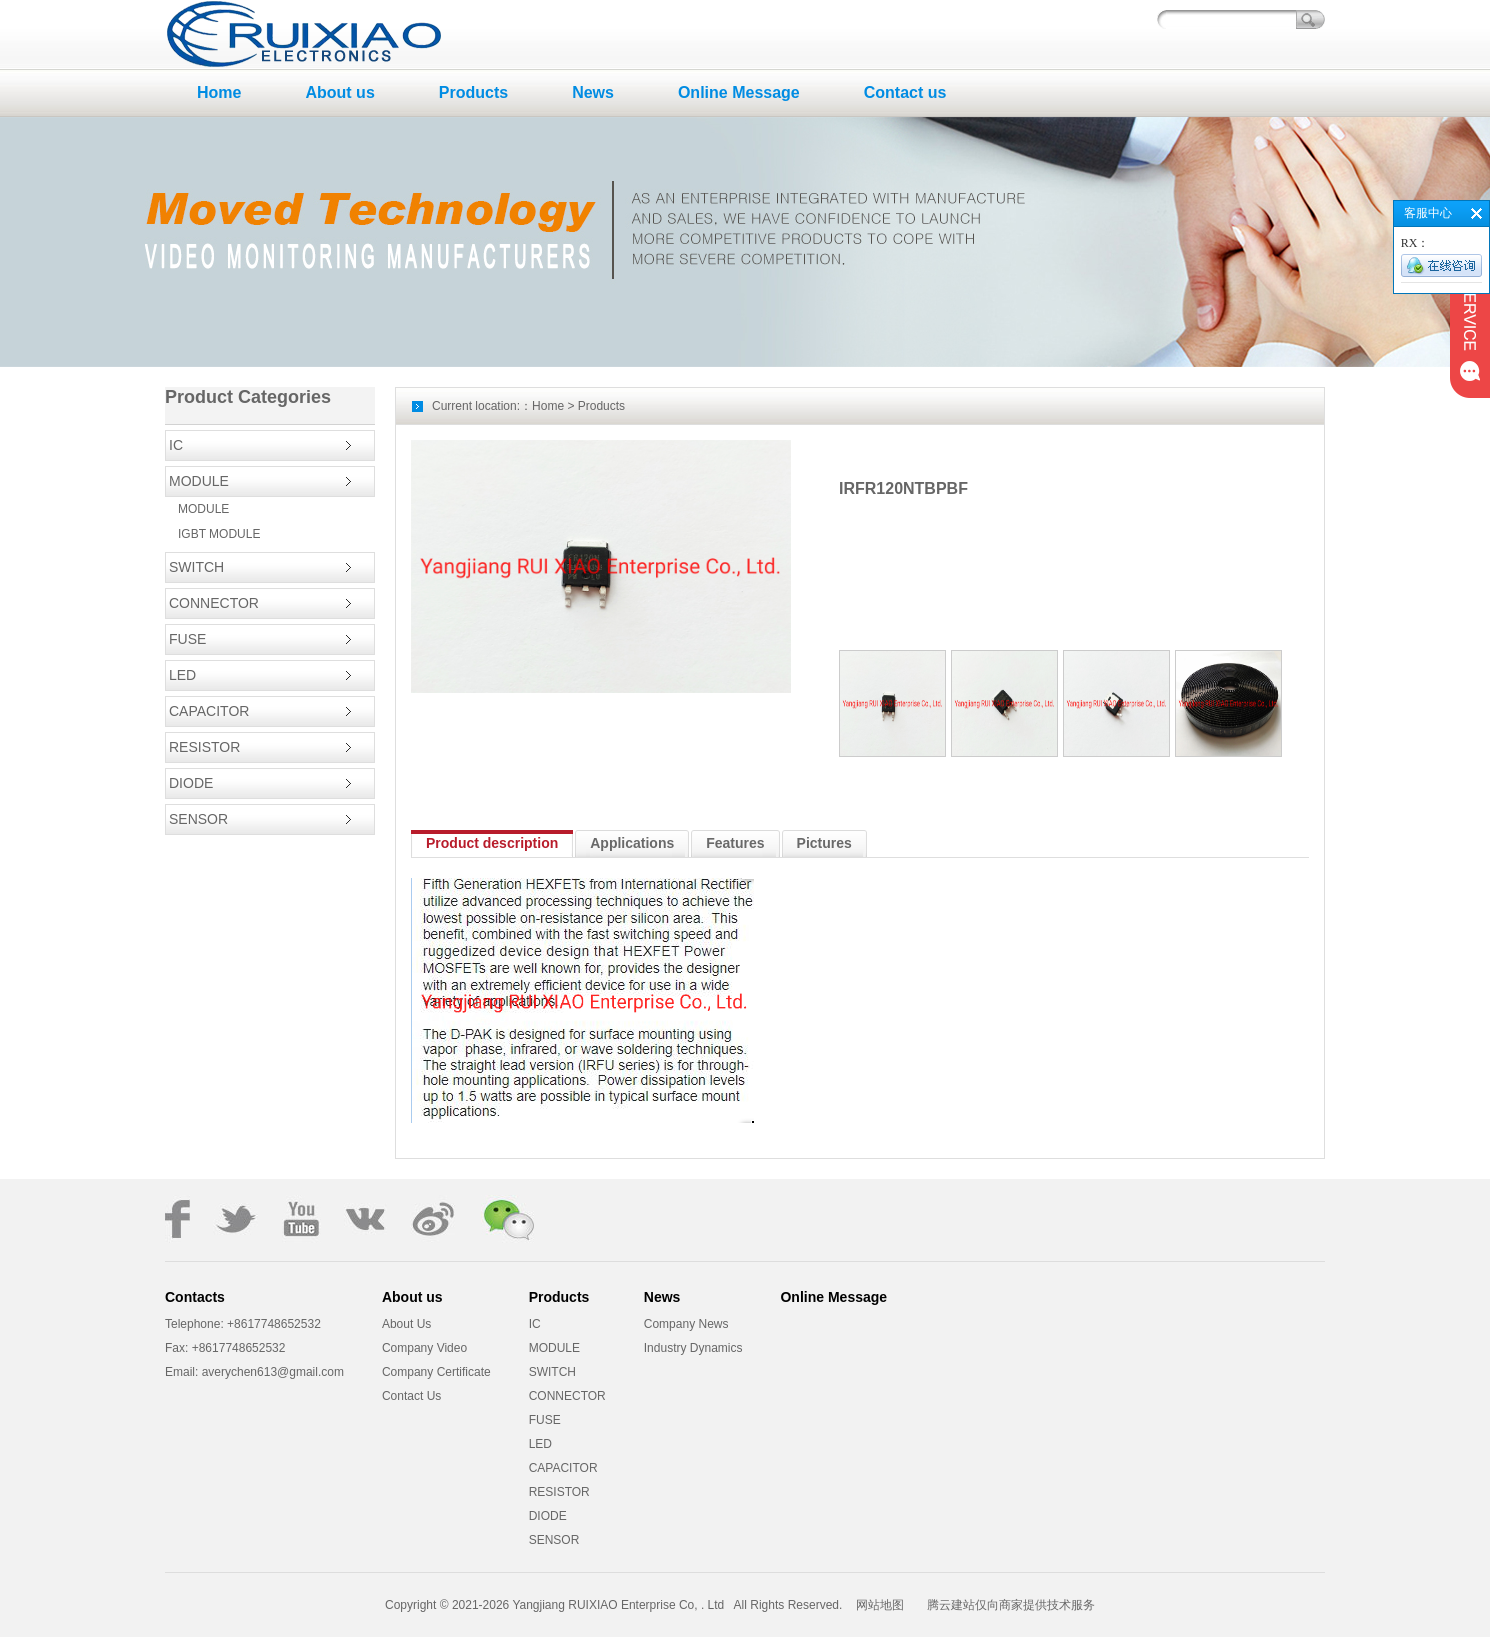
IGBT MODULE (219, 534)
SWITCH (196, 567)
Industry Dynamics (693, 1348)
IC (176, 445)
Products (473, 92)
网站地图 (880, 1605)
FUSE (187, 639)
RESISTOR (204, 747)
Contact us (905, 92)
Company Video (424, 1348)
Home (219, 92)
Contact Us (411, 1396)
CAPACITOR (209, 711)
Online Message (739, 92)
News (593, 92)
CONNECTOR (214, 603)
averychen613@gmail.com (271, 1372)
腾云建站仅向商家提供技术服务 (1011, 1605)
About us (339, 92)
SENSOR (198, 819)
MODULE (199, 481)
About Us (406, 1324)
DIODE (191, 783)
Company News (686, 1324)
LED (182, 675)
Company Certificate (436, 1372)
